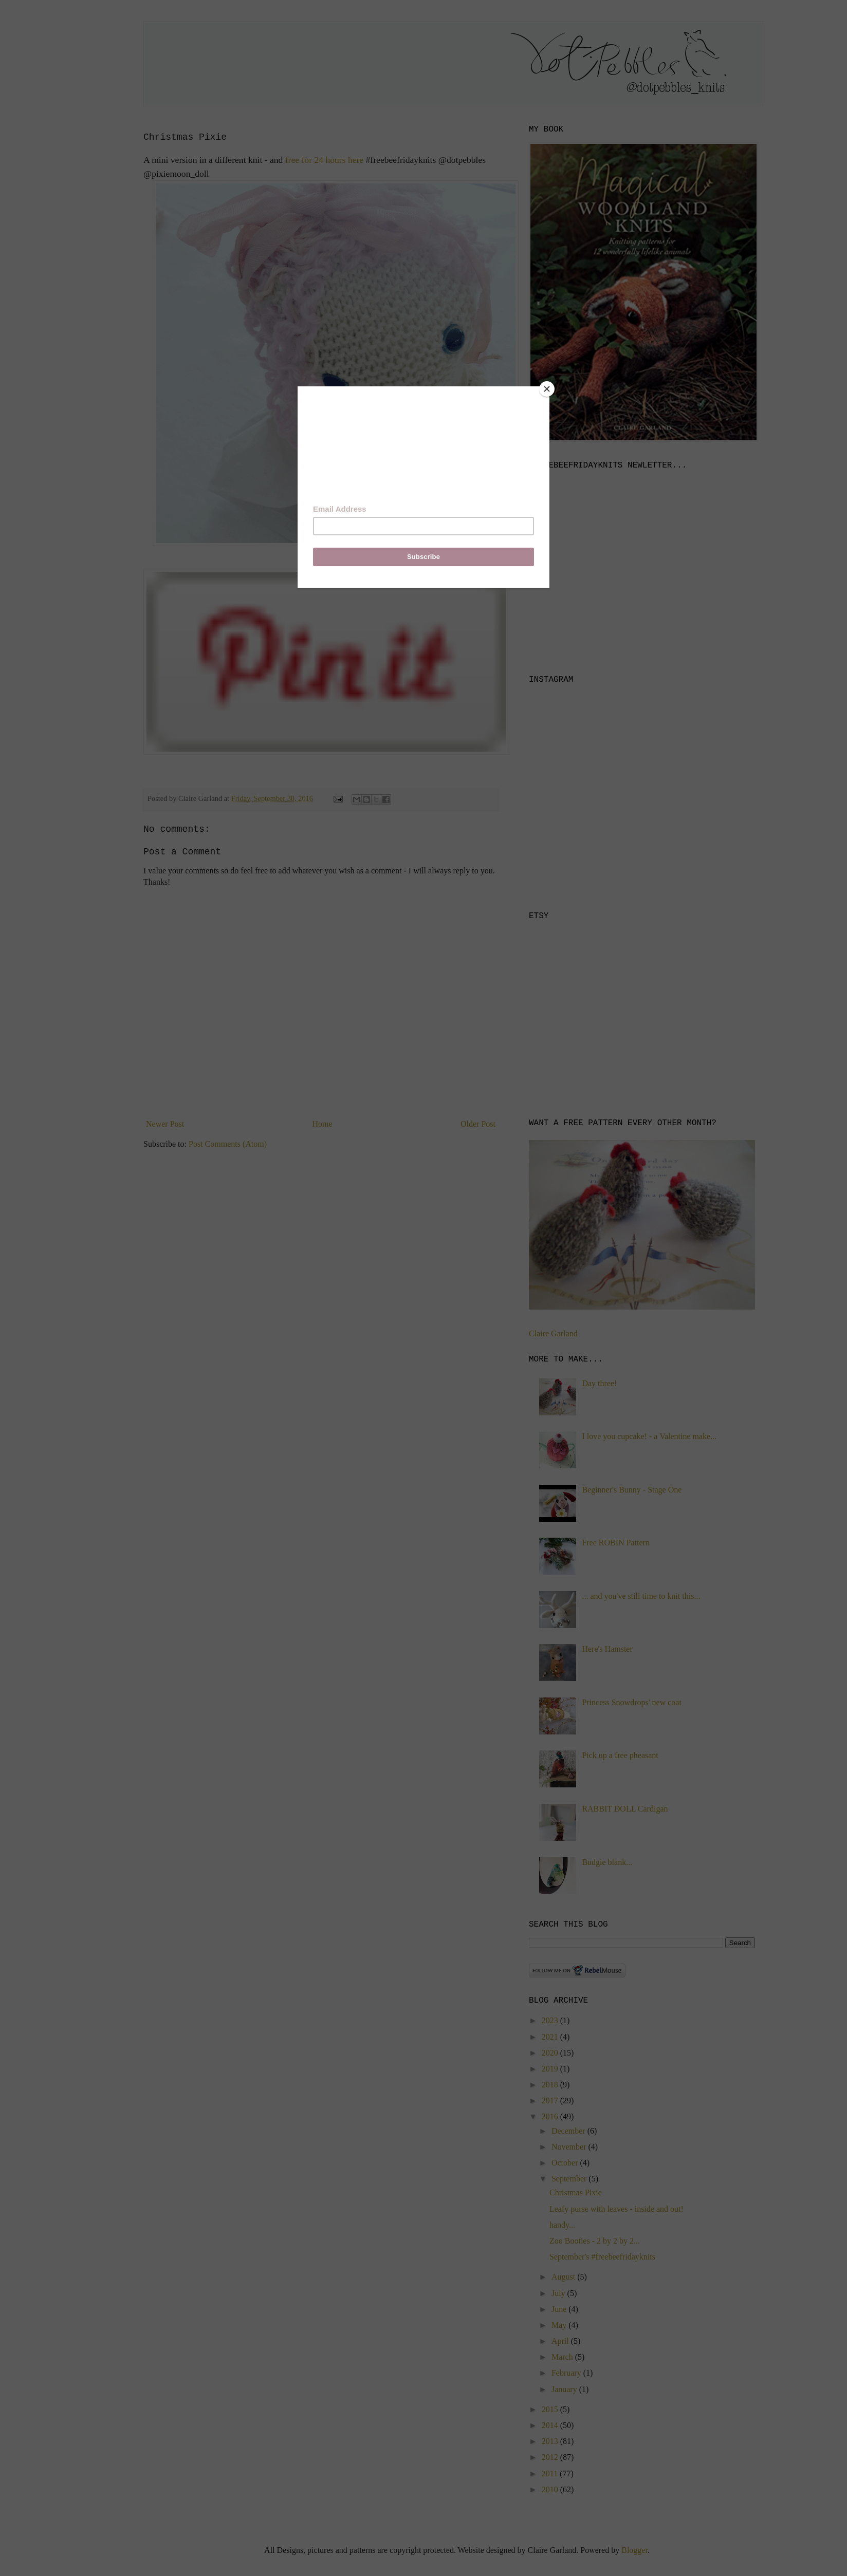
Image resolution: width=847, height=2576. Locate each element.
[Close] (547, 389)
